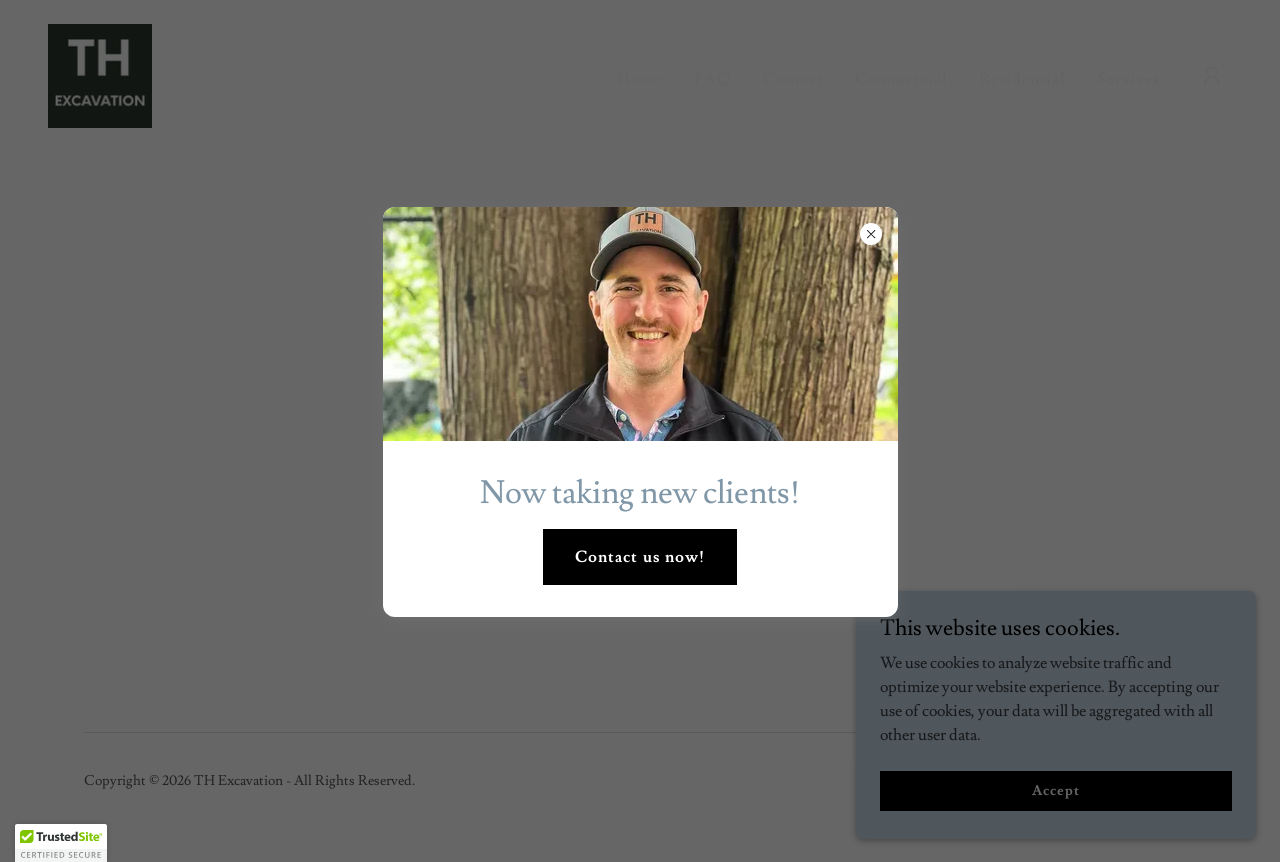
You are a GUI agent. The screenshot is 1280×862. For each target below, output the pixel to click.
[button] (61, 843)
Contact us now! (639, 557)
